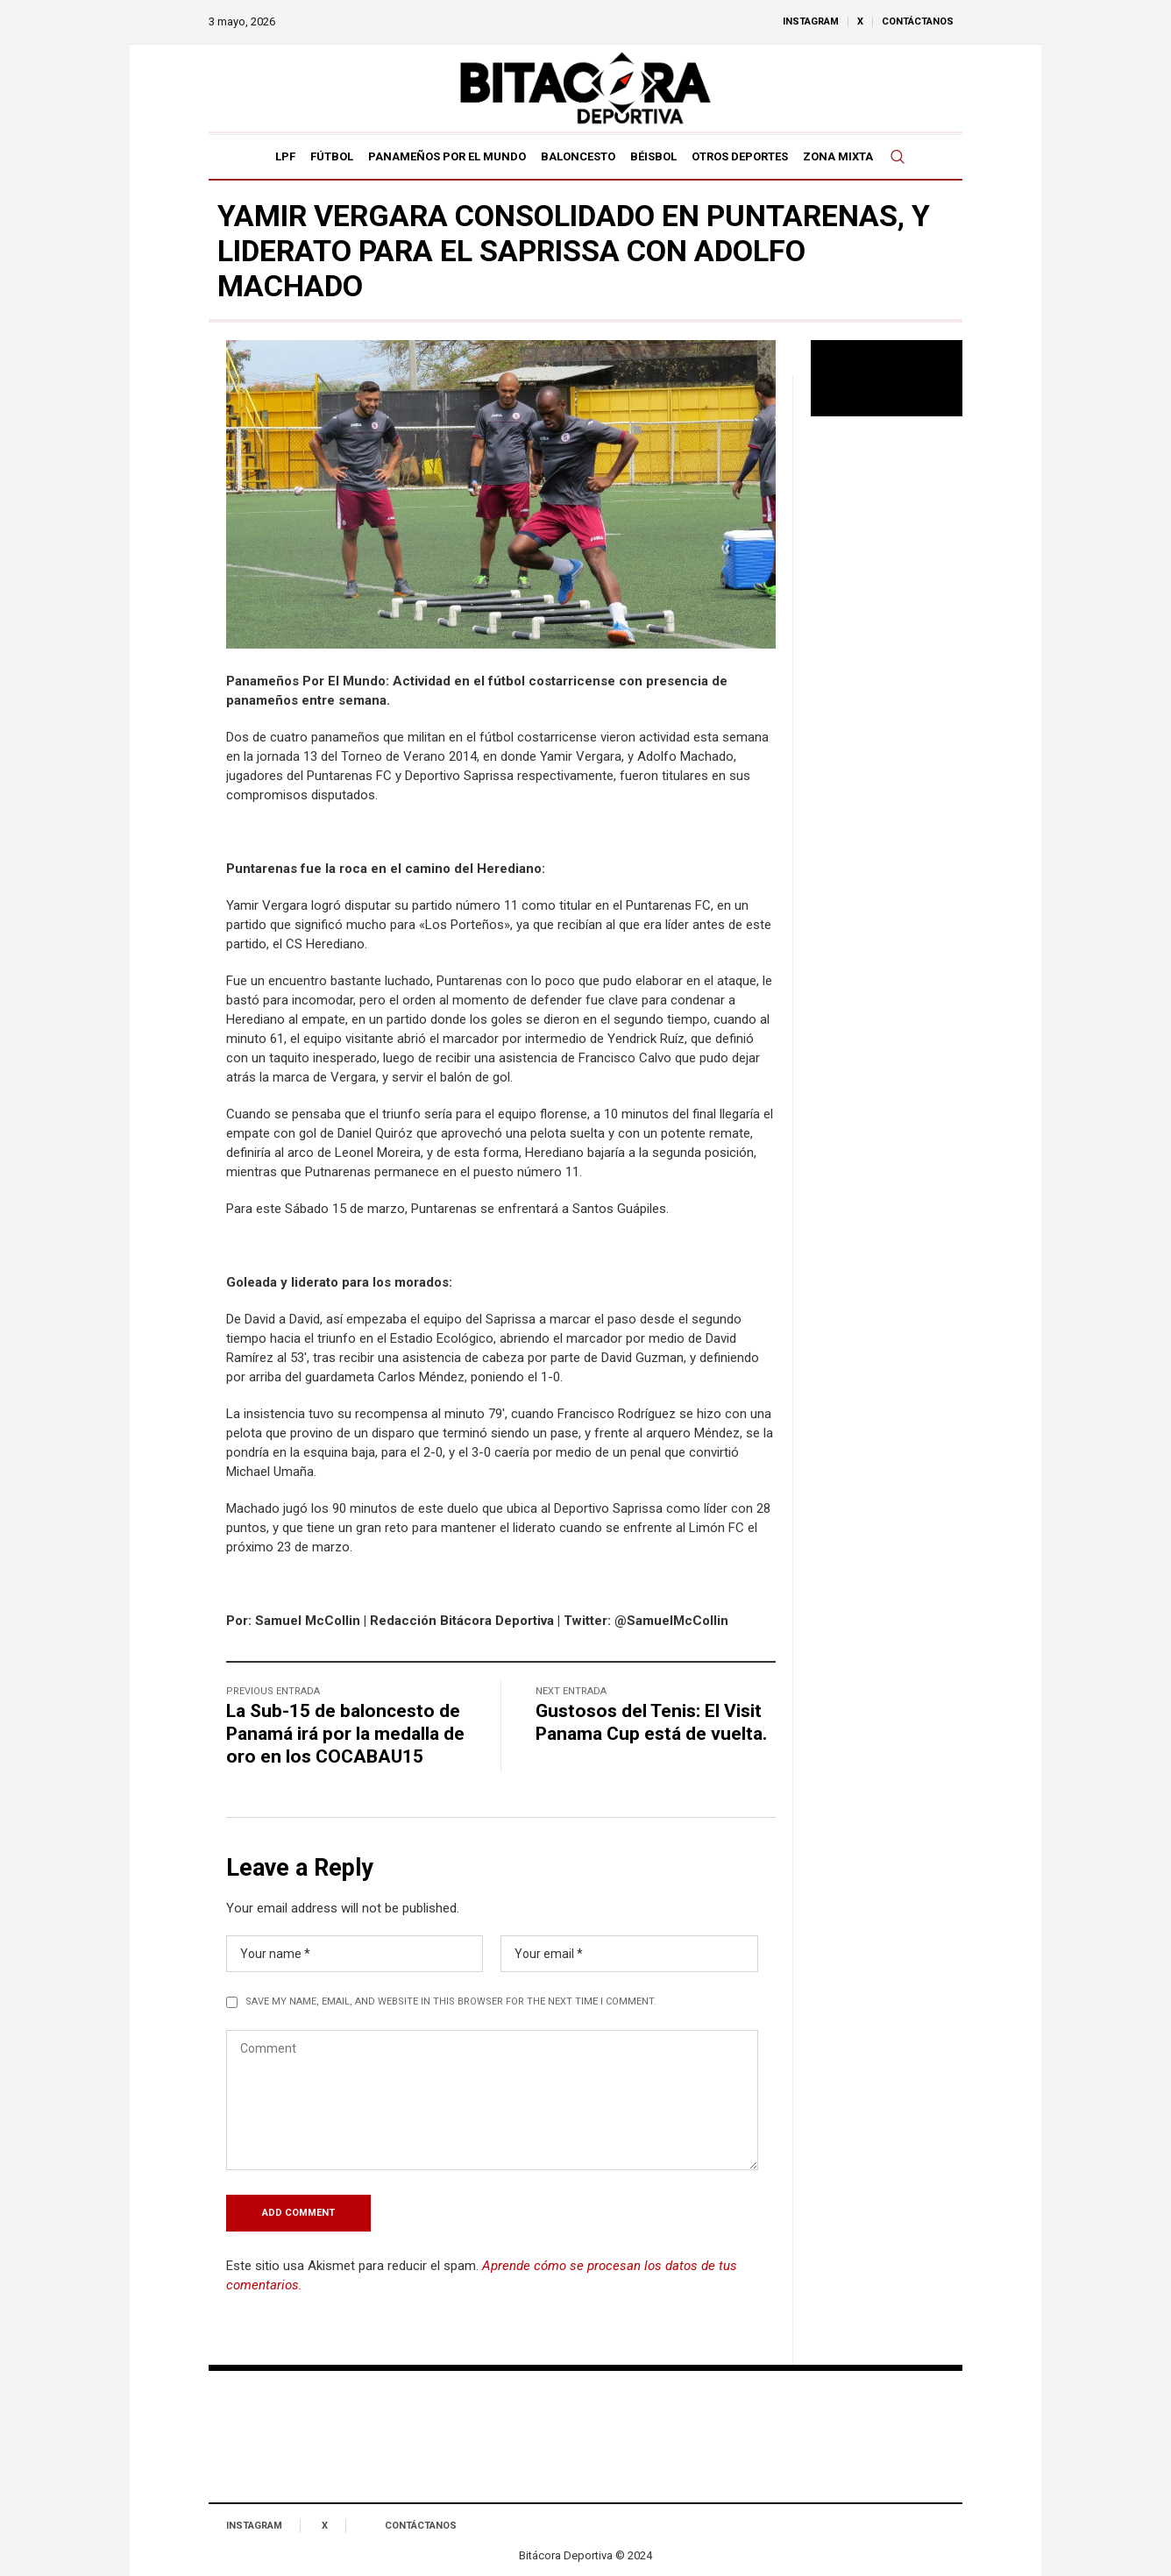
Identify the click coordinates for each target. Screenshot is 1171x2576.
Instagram (254, 2525)
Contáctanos (421, 2525)
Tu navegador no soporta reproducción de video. (887, 378)
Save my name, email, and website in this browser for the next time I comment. (450, 2001)
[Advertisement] (887, 714)
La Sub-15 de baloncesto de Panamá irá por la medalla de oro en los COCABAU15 (345, 1733)
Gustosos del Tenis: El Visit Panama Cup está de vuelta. (651, 1722)
